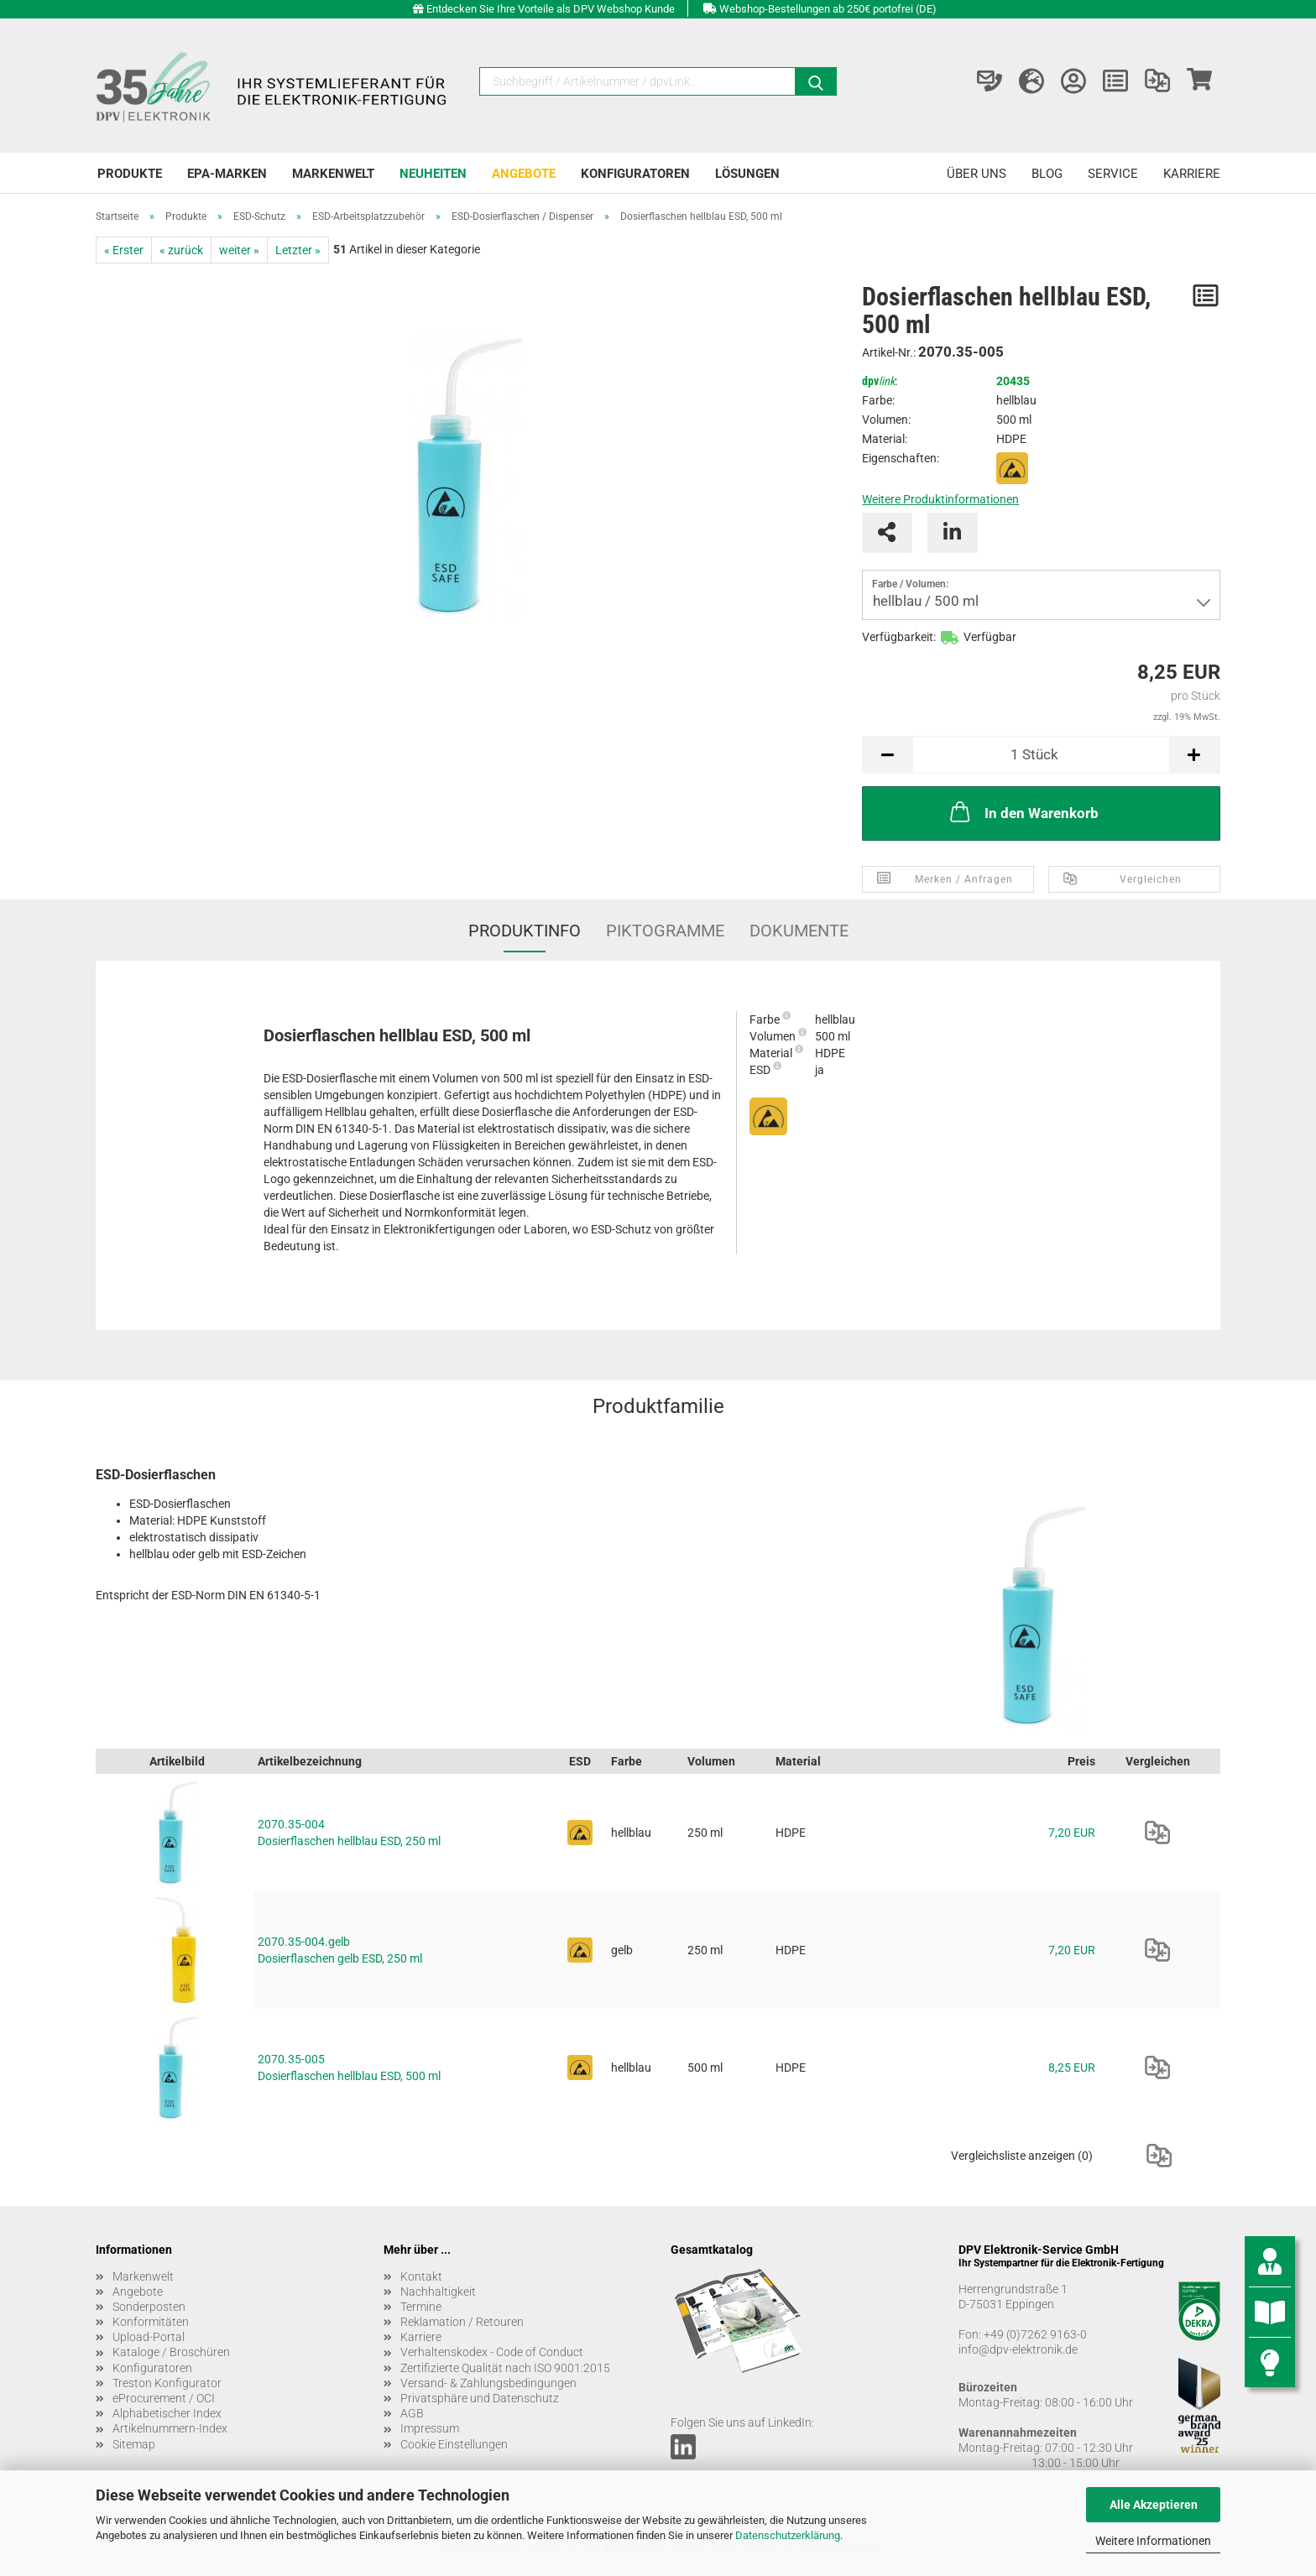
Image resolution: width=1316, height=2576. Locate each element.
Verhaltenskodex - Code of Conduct (491, 2352)
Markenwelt (333, 173)
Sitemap (133, 2444)
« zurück (181, 250)
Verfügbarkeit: (899, 637)
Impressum (429, 2428)
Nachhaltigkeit (438, 2291)
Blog (1047, 173)
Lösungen (747, 173)
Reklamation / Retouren (462, 2321)
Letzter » (298, 250)
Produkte (129, 173)
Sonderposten (148, 2306)
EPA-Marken (227, 173)
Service (1113, 173)
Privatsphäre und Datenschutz (479, 2398)
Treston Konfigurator (167, 2383)
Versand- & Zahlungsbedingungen (488, 2383)
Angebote (524, 173)
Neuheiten (433, 173)
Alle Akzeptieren (1154, 2504)
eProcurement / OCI (163, 2398)
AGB (412, 2413)
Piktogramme (665, 930)
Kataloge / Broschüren (171, 2352)
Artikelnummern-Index (169, 2428)
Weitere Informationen (1153, 2540)
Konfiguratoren (635, 173)
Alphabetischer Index (167, 2413)
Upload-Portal (148, 2337)
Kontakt (421, 2276)
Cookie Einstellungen (454, 2444)
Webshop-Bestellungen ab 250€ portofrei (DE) (828, 9)
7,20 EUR (1071, 1832)
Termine (420, 2306)
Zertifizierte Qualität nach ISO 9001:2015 (505, 2368)
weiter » (239, 250)
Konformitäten (150, 2321)
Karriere (1191, 173)
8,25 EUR (1071, 2067)
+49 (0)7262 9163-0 (1035, 2334)
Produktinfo (524, 930)
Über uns (976, 173)
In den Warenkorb (1023, 811)
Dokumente (799, 930)
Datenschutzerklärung (787, 2535)
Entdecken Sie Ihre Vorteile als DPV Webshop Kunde (550, 9)
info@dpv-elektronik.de (1018, 2349)
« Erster (124, 250)
